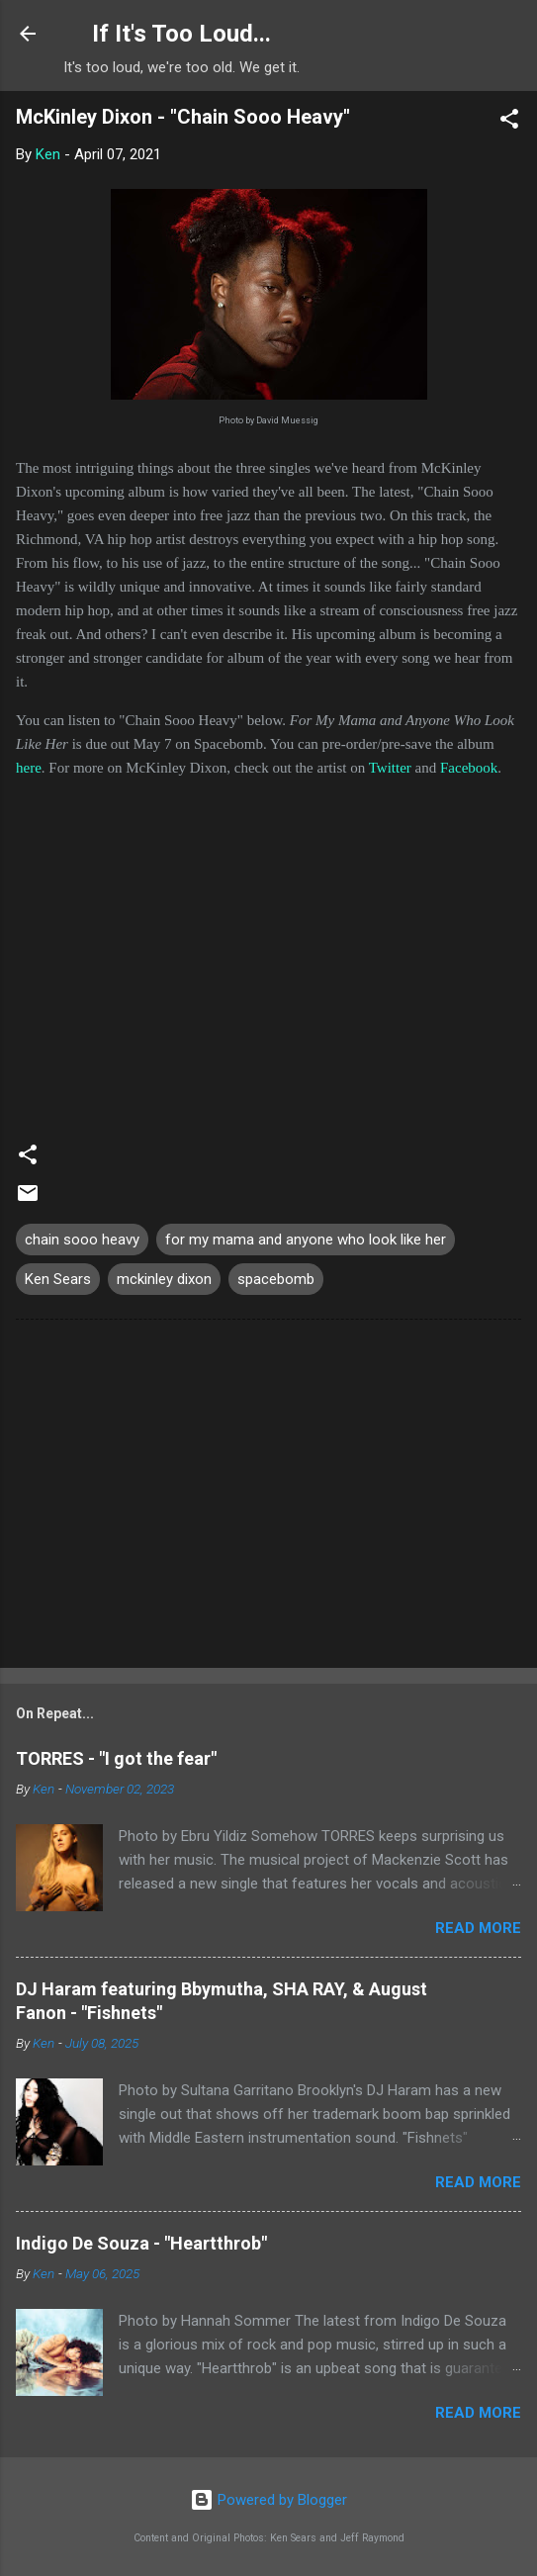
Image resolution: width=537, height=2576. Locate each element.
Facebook (468, 768)
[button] (509, 122)
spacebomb (275, 1279)
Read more (478, 1928)
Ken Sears (58, 1279)
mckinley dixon (164, 1279)
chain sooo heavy (82, 1239)
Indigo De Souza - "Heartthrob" (141, 2243)
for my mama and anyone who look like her (305, 1239)
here (29, 768)
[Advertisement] (268, 1497)
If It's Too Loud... (181, 33)
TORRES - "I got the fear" (116, 1758)
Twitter (390, 768)
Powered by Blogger (268, 2500)
